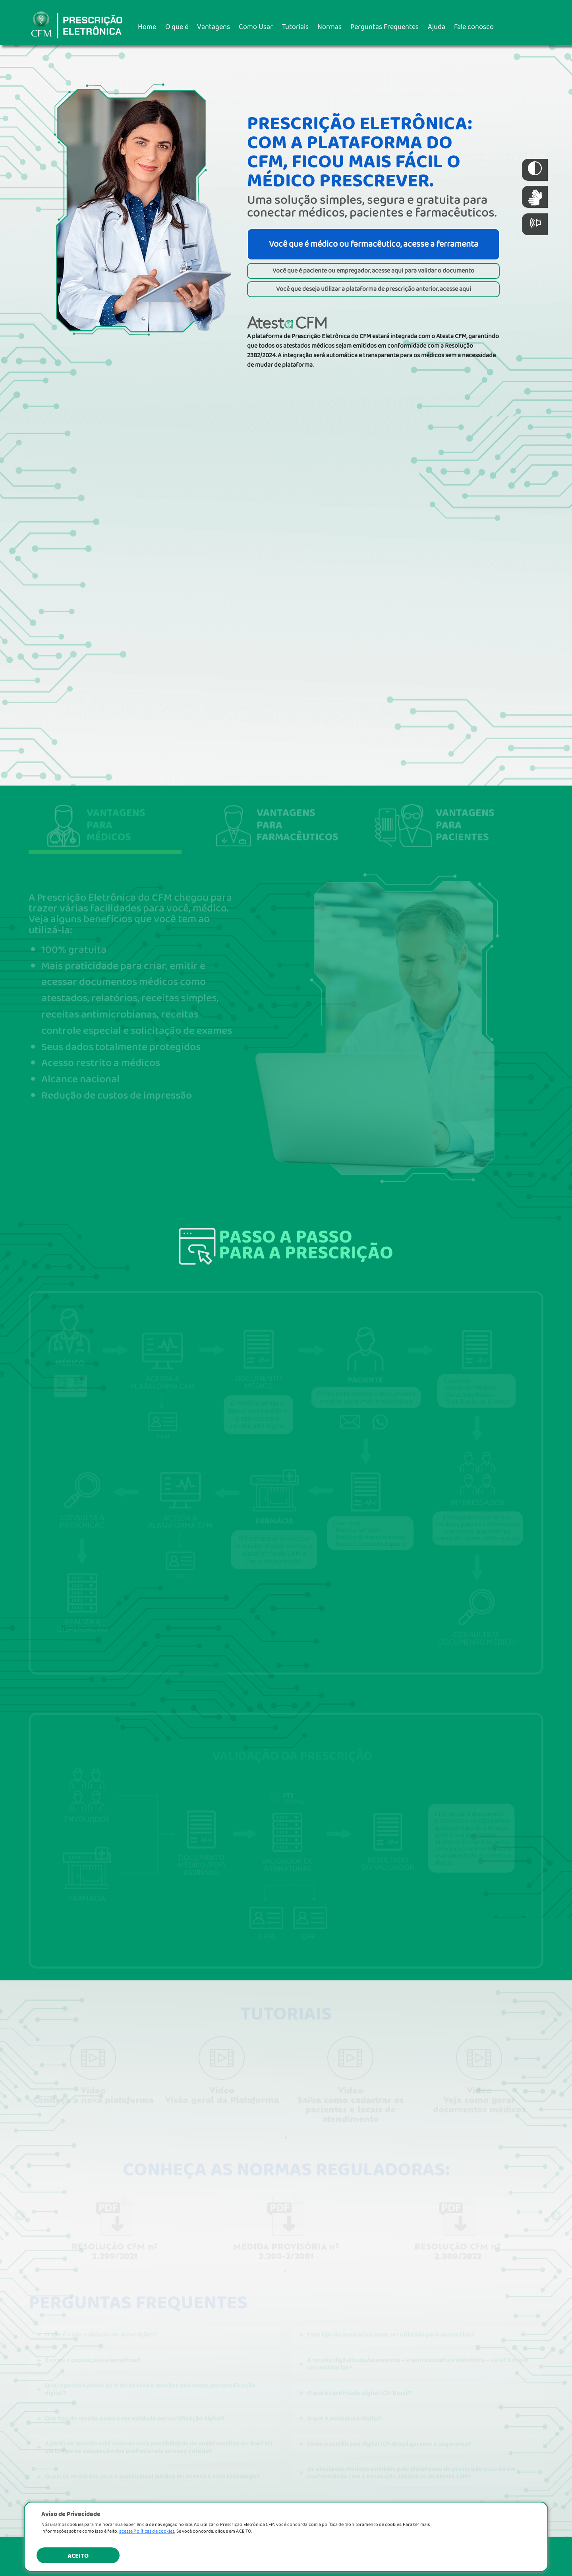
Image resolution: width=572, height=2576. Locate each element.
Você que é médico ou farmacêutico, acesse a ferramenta (373, 244)
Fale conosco (474, 27)
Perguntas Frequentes (384, 27)
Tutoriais (295, 27)
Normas (329, 27)
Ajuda (436, 27)
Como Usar (256, 27)
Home (147, 27)
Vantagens (213, 27)
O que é (176, 27)
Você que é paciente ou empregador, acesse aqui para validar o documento (373, 271)
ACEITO (78, 2556)
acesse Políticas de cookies (147, 2531)
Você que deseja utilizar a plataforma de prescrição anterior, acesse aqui (373, 289)
